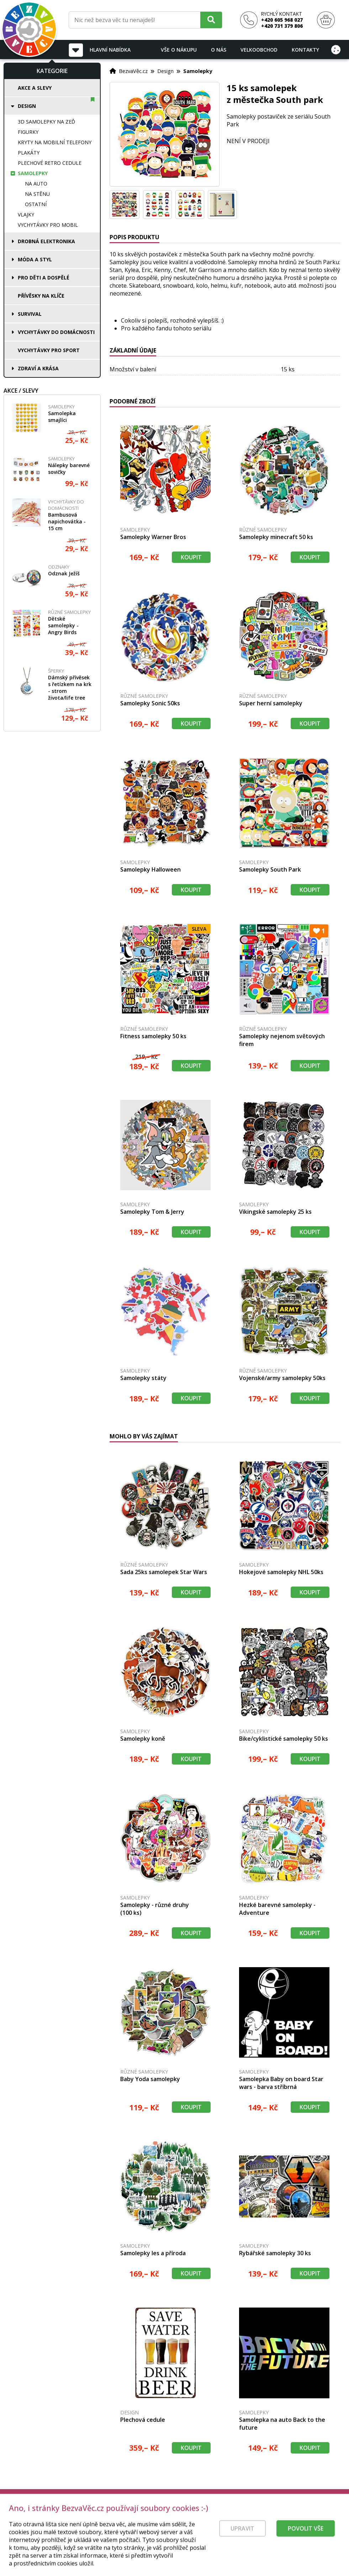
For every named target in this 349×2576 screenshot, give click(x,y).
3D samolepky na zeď (46, 121)
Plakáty (28, 152)
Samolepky (33, 173)
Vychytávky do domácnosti (56, 332)
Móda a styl (35, 259)
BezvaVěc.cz (133, 70)
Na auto (36, 183)
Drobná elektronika (46, 241)
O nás (218, 49)
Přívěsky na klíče (41, 295)
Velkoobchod (258, 49)
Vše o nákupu (179, 49)
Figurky (28, 132)
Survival (30, 313)
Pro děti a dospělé (43, 277)
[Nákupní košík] (326, 20)
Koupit (191, 557)
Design (27, 106)
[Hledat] (211, 20)
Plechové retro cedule (49, 163)
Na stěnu (37, 193)
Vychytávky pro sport (49, 350)
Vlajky (26, 214)
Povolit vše (305, 2543)
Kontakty (305, 49)
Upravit (242, 2543)
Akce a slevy (35, 87)
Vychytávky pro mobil (48, 224)
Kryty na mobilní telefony (54, 142)
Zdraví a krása (38, 368)
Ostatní (36, 204)
